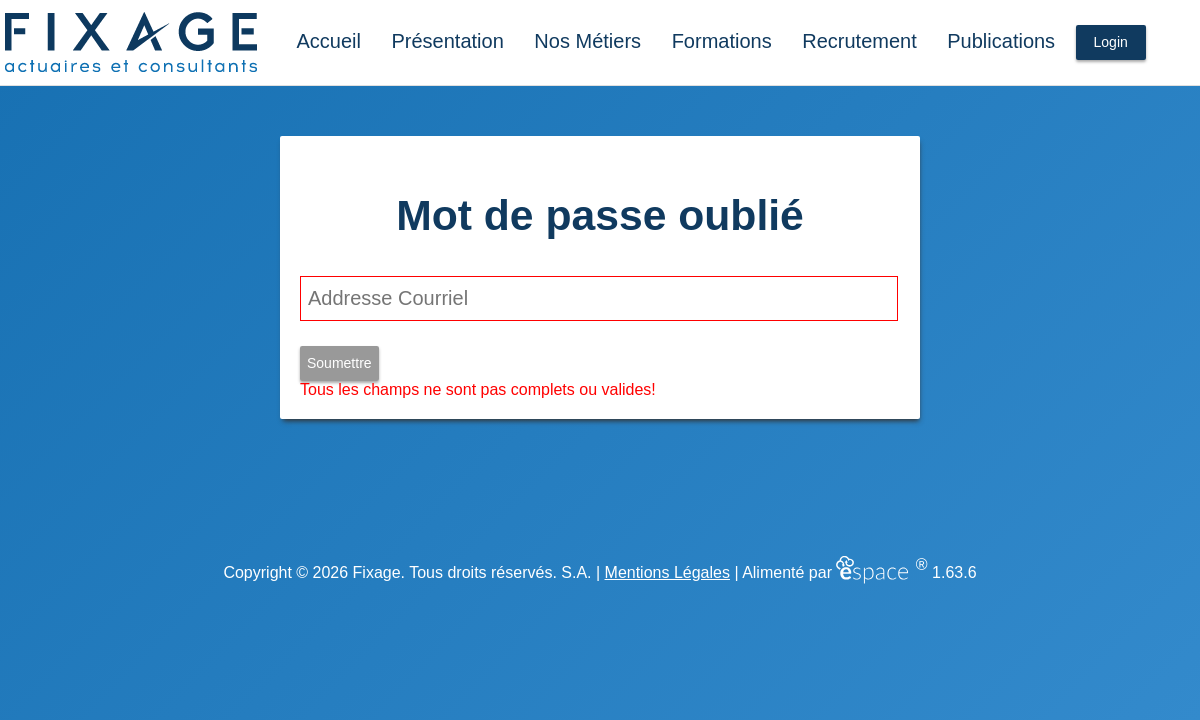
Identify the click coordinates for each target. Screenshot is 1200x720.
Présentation (448, 41)
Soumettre (339, 363)
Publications (1001, 41)
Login (1111, 42)
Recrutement (859, 41)
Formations (722, 41)
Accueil (328, 41)
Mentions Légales (667, 572)
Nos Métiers (587, 41)
